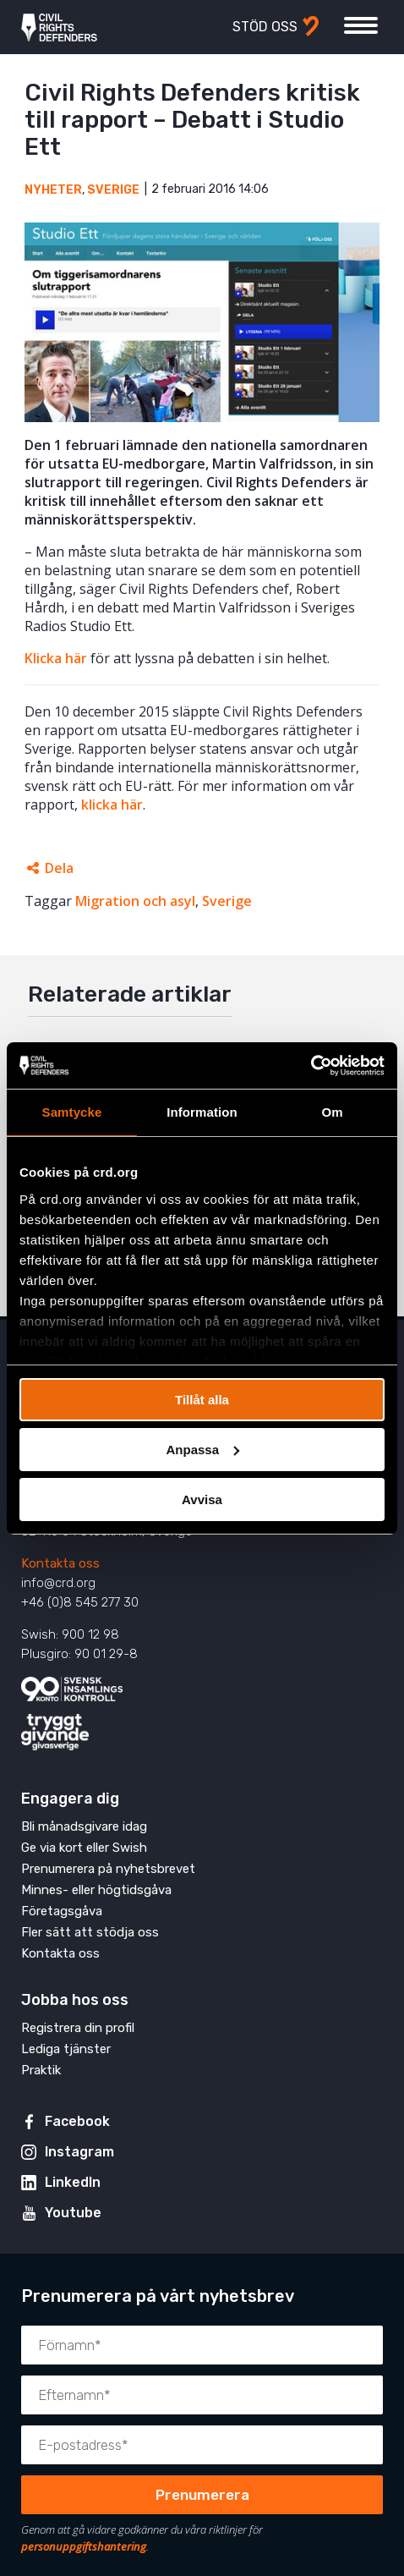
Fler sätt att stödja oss (90, 1932)
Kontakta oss (60, 1563)
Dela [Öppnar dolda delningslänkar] (59, 868)
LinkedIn (73, 2182)
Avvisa (202, 1498)
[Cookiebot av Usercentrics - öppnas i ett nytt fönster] (311, 1065)
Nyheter (53, 190)
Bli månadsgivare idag (84, 1826)
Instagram (79, 2152)
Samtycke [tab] (72, 1112)
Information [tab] (202, 1112)
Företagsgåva (61, 1911)
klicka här (112, 804)
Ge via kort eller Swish (84, 1847)
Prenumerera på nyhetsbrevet (108, 1868)
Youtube (73, 2213)
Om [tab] (331, 1112)
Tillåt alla (202, 1399)
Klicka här (56, 658)
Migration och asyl (135, 901)
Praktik (41, 2070)
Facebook (77, 2121)
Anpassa (202, 1449)
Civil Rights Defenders (59, 27)
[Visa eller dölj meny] (361, 25)
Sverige (113, 190)
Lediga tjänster (66, 2049)
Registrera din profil (77, 2027)
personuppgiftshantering (83, 2546)
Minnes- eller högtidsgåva (96, 1890)
